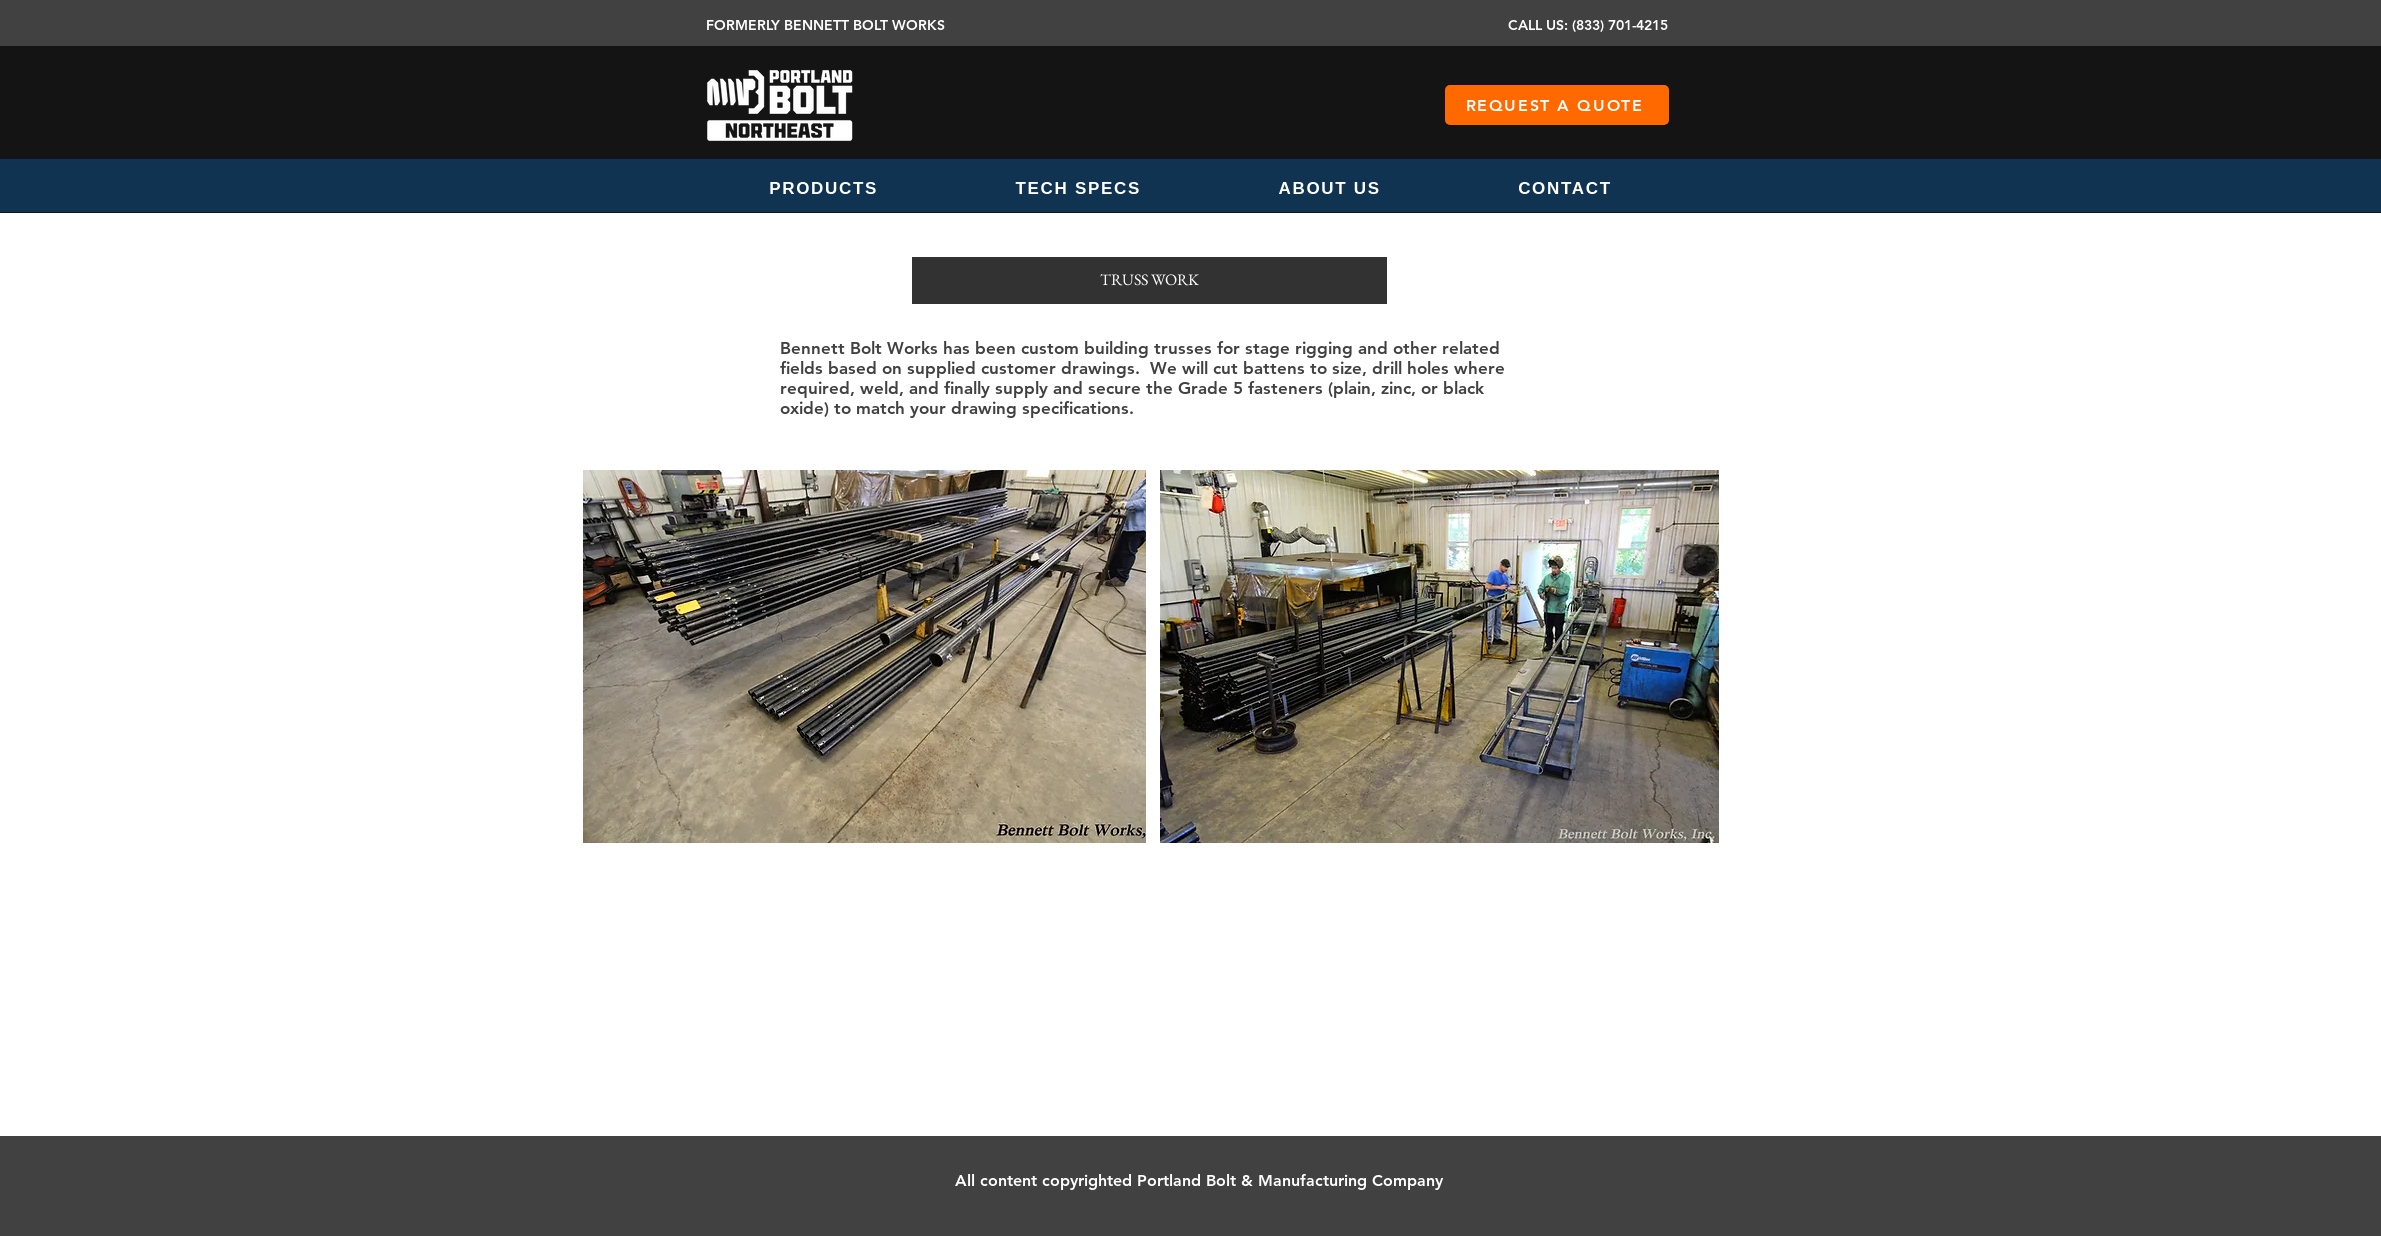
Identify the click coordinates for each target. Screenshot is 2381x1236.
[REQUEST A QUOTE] (1557, 105)
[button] (824, 189)
